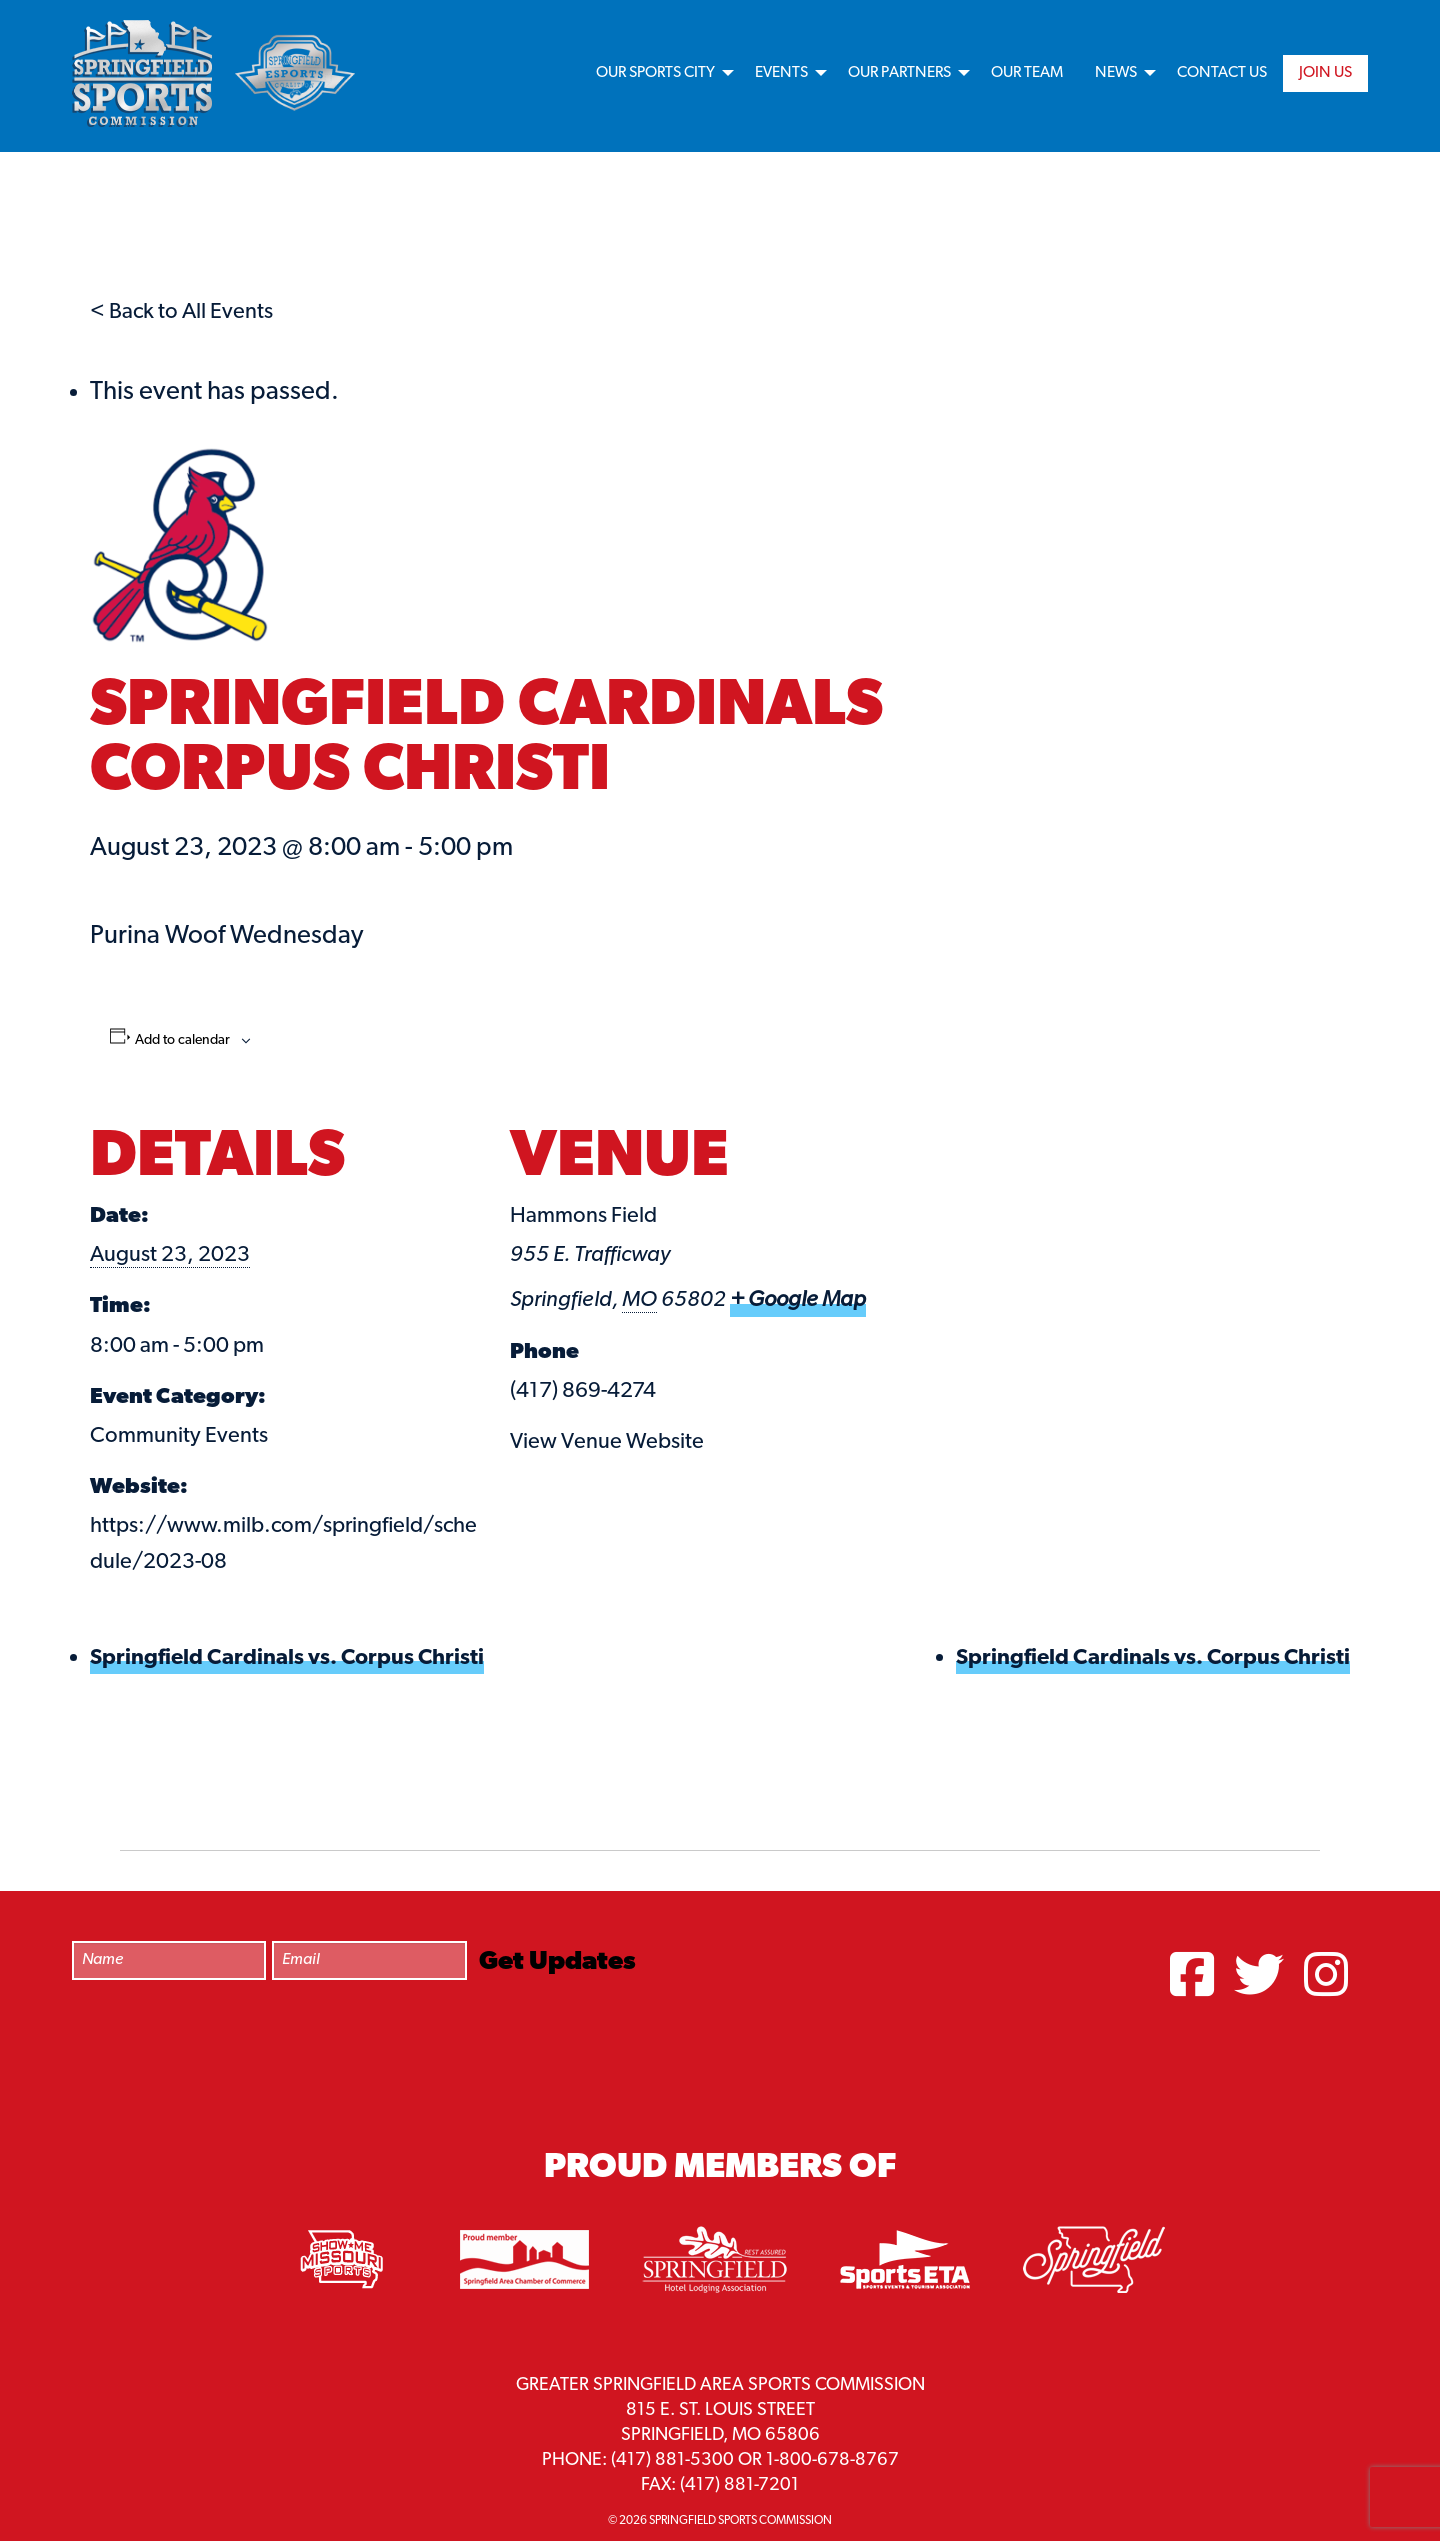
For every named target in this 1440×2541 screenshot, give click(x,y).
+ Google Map (798, 1300)
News (1116, 73)
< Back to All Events (181, 312)
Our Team (1027, 73)
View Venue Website (607, 1442)
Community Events (179, 1436)
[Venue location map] (1035, 1231)
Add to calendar (182, 1041)
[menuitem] (659, 74)
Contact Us (1222, 73)
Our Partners (899, 73)
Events (781, 73)
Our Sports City (655, 73)
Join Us (1325, 73)
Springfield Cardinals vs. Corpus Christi (287, 1658)
